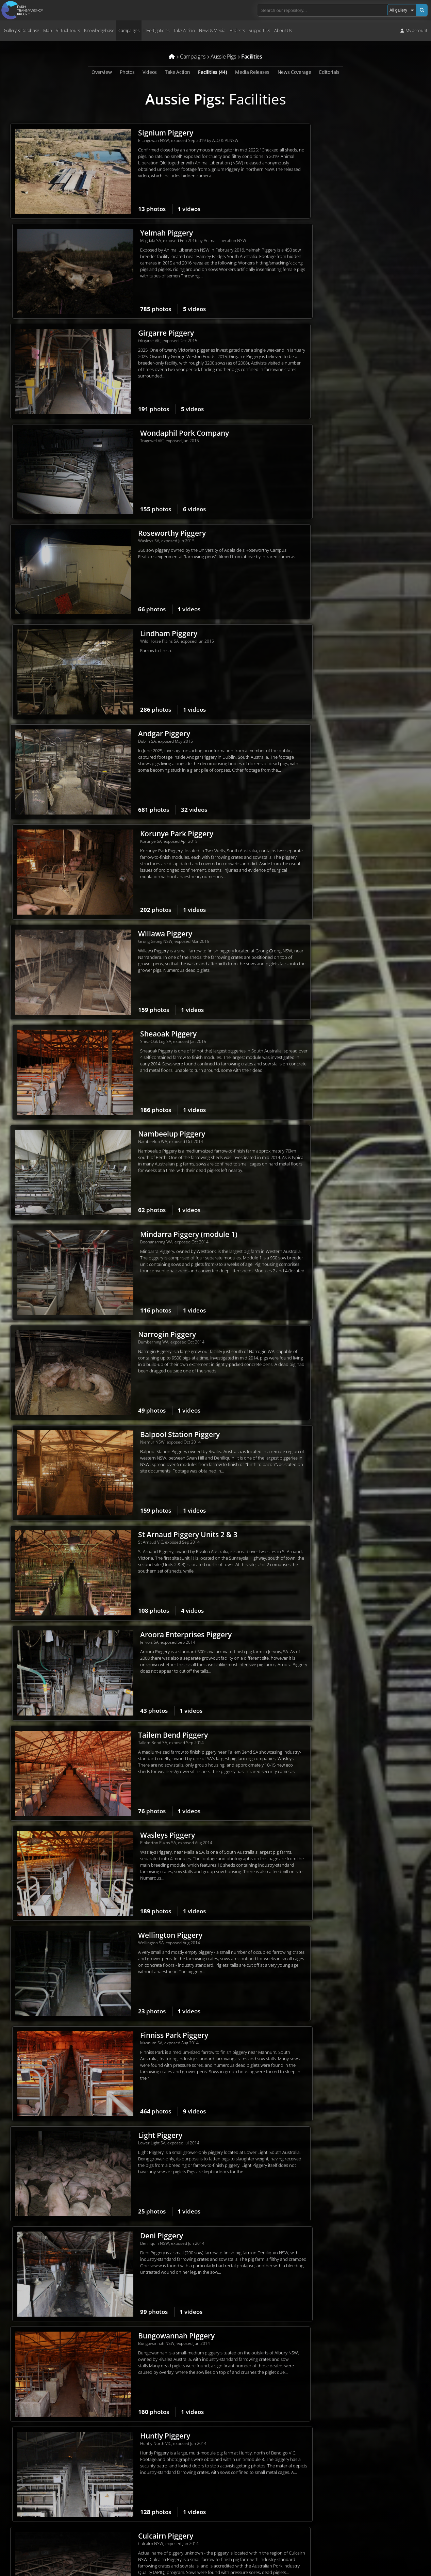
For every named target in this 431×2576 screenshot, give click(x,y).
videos (150, 209)
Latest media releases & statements (385, 2473)
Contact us (149, 2494)
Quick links (276, 2531)
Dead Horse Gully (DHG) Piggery (153, 1852)
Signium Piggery (126, 133)
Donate (273, 2413)
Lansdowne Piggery (132, 2155)
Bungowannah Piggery (137, 1245)
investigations (78, 2502)
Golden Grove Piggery (344, 1750)
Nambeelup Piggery (132, 638)
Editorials (329, 72)
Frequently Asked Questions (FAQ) (171, 2477)
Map (47, 30)
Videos (150, 72)
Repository (284, 2463)
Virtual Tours (68, 30)
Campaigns (128, 30)
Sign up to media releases (375, 2481)
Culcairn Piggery (126, 1346)
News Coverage (294, 72)
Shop (271, 2429)
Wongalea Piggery (130, 1953)
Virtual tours (277, 2480)
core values (109, 2492)
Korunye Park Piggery (343, 436)
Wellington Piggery (131, 1043)
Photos (127, 72)
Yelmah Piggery (333, 133)
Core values (150, 2469)
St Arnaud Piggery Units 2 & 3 (149, 841)
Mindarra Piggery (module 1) (355, 638)
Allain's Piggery (333, 2155)
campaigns (45, 2502)
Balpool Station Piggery (346, 740)
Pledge (357, 2507)
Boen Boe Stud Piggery (138, 2054)
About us (147, 2444)
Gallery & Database (21, 30)
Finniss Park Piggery (341, 1043)
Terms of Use (19, 2528)
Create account (280, 2523)
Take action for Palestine (30, 2543)
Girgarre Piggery (127, 234)
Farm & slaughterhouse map (293, 2472)
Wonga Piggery (124, 1750)
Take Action (184, 30)
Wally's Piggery (332, 2256)
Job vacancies (152, 2486)
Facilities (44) (212, 72)
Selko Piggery (330, 1346)
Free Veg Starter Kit (369, 2515)
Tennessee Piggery (131, 2256)
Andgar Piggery (125, 436)
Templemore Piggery (342, 1649)
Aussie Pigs (183, 99)
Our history (149, 2461)
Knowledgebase (99, 30)
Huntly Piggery (332, 1245)
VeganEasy (361, 2524)
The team (148, 2452)
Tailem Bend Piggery (134, 942)
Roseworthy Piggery (133, 335)
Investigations (156, 30)
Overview (102, 72)
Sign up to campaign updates (378, 2447)
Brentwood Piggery (132, 1548)
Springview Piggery (131, 1649)
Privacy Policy (19, 2519)
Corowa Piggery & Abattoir (352, 1548)
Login (271, 2514)
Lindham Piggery (335, 335)
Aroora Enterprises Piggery (352, 841)
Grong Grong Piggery (134, 1447)
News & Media (212, 30)
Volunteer (275, 2421)
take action (111, 2502)
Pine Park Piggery (336, 1953)
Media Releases (252, 72)
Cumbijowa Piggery (339, 1852)
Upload (276, 2506)
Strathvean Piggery (339, 2054)
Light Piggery (121, 1144)
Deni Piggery (328, 1144)
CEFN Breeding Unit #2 (345, 1447)
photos (113, 209)
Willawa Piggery (126, 537)
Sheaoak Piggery (335, 537)
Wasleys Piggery (334, 942)
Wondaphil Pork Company (351, 234)
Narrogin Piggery (128, 740)
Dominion (290, 2455)
